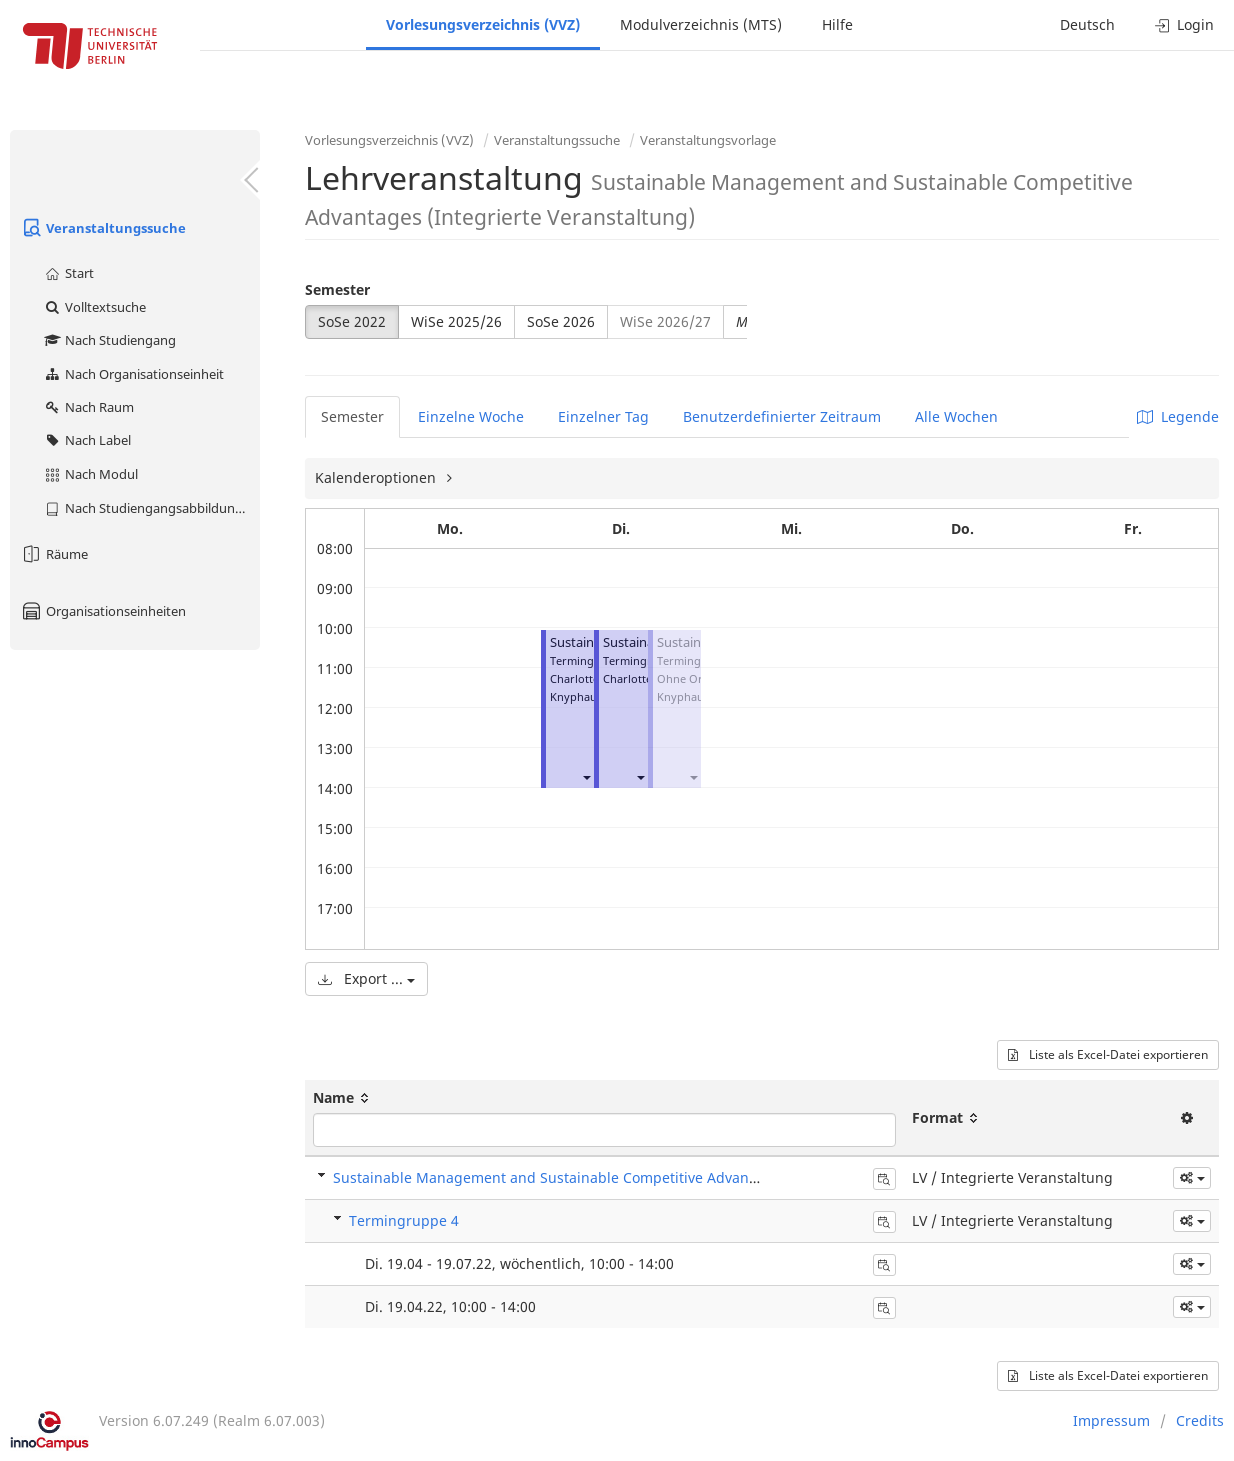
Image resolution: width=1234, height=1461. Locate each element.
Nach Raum (88, 407)
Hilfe (837, 24)
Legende (1178, 416)
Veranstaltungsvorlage (708, 140)
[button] (586, 776)
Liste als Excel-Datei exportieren (1108, 1054)
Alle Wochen (956, 416)
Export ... (366, 978)
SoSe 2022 (352, 321)
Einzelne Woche (471, 416)
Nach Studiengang (109, 340)
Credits (1200, 1420)
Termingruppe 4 (404, 1220)
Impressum (1111, 1420)
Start (68, 273)
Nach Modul (90, 474)
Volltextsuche (94, 307)
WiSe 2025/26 (456, 321)
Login (1184, 24)
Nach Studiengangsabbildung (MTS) (151, 508)
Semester (337, 289)
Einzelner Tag (603, 416)
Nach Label (87, 440)
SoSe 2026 (561, 321)
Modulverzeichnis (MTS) (701, 24)
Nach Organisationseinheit (133, 374)
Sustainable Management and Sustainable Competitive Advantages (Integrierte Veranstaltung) (652, 1177)
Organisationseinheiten (103, 611)
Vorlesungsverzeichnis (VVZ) (483, 24)
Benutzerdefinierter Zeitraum (782, 416)
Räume (54, 554)
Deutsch (1087, 24)
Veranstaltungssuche (103, 228)
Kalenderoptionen (377, 477)
